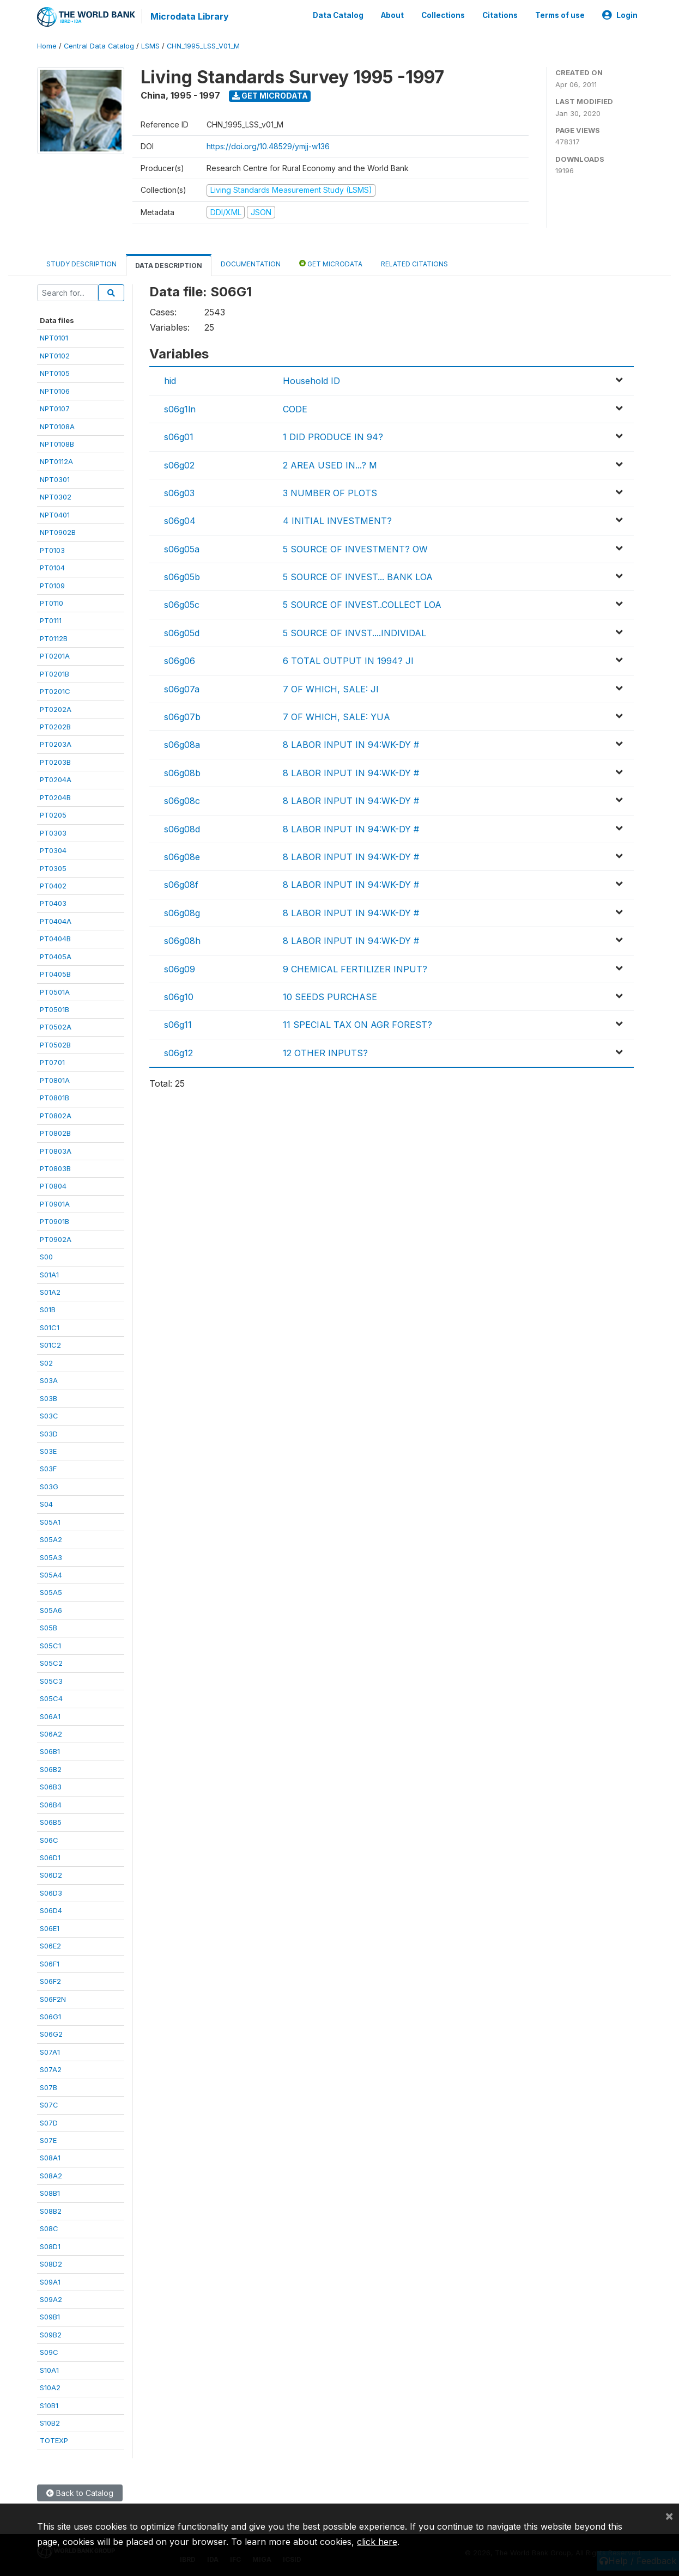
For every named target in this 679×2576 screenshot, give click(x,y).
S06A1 (50, 1716)
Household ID (311, 380)
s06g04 (180, 520)
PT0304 (53, 850)
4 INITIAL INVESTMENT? (337, 520)
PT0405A (55, 956)
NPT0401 (55, 514)
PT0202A (55, 708)
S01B (48, 1309)
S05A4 (51, 1574)
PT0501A (55, 991)
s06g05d (181, 633)
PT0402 (53, 885)
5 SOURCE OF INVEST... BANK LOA (358, 576)
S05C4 (51, 1698)
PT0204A (55, 779)
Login (620, 15)
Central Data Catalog (99, 46)
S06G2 (51, 2034)
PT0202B (55, 726)
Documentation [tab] (251, 264)
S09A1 (50, 2281)
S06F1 (49, 1963)
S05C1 (50, 1645)
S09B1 (50, 2316)
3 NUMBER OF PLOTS (330, 493)
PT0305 (53, 867)
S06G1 (50, 2016)
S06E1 (49, 1928)
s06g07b (182, 716)
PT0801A (55, 1080)
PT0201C (55, 691)
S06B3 (51, 1786)
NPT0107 (55, 408)
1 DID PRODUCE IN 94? (333, 436)
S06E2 (50, 1945)
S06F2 (50, 1981)
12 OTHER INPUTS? (325, 1053)
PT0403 (53, 903)
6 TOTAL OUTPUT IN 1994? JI (348, 660)
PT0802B (55, 1133)
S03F (48, 1468)
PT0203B (55, 762)
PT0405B (55, 974)
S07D (49, 2122)
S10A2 (50, 2387)
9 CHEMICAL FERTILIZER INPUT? (355, 968)
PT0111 (51, 620)
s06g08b (182, 773)
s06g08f (181, 884)
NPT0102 (55, 355)
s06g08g (182, 913)
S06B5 (51, 1822)
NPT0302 (55, 496)
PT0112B (54, 638)
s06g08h (182, 940)
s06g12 (178, 1053)
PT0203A (55, 744)
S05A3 (51, 1556)
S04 (46, 1504)
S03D (49, 1433)
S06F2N (53, 1998)
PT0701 (52, 1062)
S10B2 (50, 2423)
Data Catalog (338, 15)
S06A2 (51, 1733)
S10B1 (49, 2405)
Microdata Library (189, 16)
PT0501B (54, 1009)
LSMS (150, 46)
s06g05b (182, 576)
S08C (49, 2228)
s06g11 (178, 1024)
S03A (49, 1380)
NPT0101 (54, 337)
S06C (49, 1839)
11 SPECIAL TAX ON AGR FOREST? (357, 1024)
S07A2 (51, 2069)
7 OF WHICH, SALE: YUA (336, 716)
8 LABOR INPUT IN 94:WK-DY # (351, 744)
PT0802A (55, 1115)
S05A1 (50, 1522)
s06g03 (179, 493)
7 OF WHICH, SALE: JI (331, 688)
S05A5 (51, 1592)
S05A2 (51, 1539)
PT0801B (54, 1097)
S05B (48, 1627)
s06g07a (181, 688)
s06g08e (182, 856)
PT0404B (55, 938)
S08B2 (51, 2211)
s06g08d (182, 828)
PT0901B (54, 1221)
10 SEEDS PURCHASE (330, 996)
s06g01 (178, 436)
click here (377, 2541)
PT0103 (52, 549)
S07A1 (50, 2052)
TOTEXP (54, 2440)
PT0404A (55, 921)
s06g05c (181, 604)
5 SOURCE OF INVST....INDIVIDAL (354, 633)
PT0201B (54, 673)
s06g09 (179, 968)
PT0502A (55, 1026)
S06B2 (51, 1769)
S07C (49, 2104)
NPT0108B (57, 444)
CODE (295, 409)
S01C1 (49, 1327)
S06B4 (51, 1804)
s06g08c (182, 800)
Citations (500, 15)
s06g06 (179, 660)
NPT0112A (56, 461)
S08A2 (51, 2175)
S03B (48, 1397)
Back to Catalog (79, 2493)
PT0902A (55, 1239)
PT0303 (53, 832)
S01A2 (50, 1292)
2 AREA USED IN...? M (330, 464)
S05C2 (51, 1663)
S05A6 (51, 1610)
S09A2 (51, 2299)
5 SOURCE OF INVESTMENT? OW (355, 548)
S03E (48, 1451)
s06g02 (179, 464)
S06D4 (51, 1910)
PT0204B (55, 797)
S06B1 (50, 1751)
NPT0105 (55, 373)
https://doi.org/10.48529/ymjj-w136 (268, 146)
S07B (48, 2087)
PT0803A (55, 1150)
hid (170, 380)
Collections (443, 15)
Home (47, 46)
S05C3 (51, 1680)
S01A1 (49, 1274)
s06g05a (181, 548)
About (392, 15)
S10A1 (49, 2370)
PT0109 (52, 585)
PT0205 (53, 815)
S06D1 (50, 1857)
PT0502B (55, 1044)
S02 (46, 1363)
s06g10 (178, 996)
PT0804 (53, 1186)
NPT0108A (57, 426)
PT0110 (51, 603)
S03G (49, 1486)
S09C (49, 2352)
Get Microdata (270, 95)
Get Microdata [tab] (330, 263)
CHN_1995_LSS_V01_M (203, 46)
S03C (49, 1415)
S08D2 (51, 2264)
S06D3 (51, 1893)
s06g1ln (180, 409)
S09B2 (51, 2334)
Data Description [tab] (168, 265)
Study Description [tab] (81, 264)
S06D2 (51, 1875)
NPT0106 (55, 391)
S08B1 (50, 2193)
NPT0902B (58, 532)
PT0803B (55, 1168)
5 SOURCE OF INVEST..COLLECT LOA (362, 604)
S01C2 (50, 1345)
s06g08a (182, 744)
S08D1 (50, 2246)
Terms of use (560, 15)
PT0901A (55, 1203)
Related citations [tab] (414, 264)
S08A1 (50, 2157)
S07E (48, 2140)
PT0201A (55, 655)
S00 (46, 1256)
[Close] (669, 2515)
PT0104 (52, 567)
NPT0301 (55, 479)
